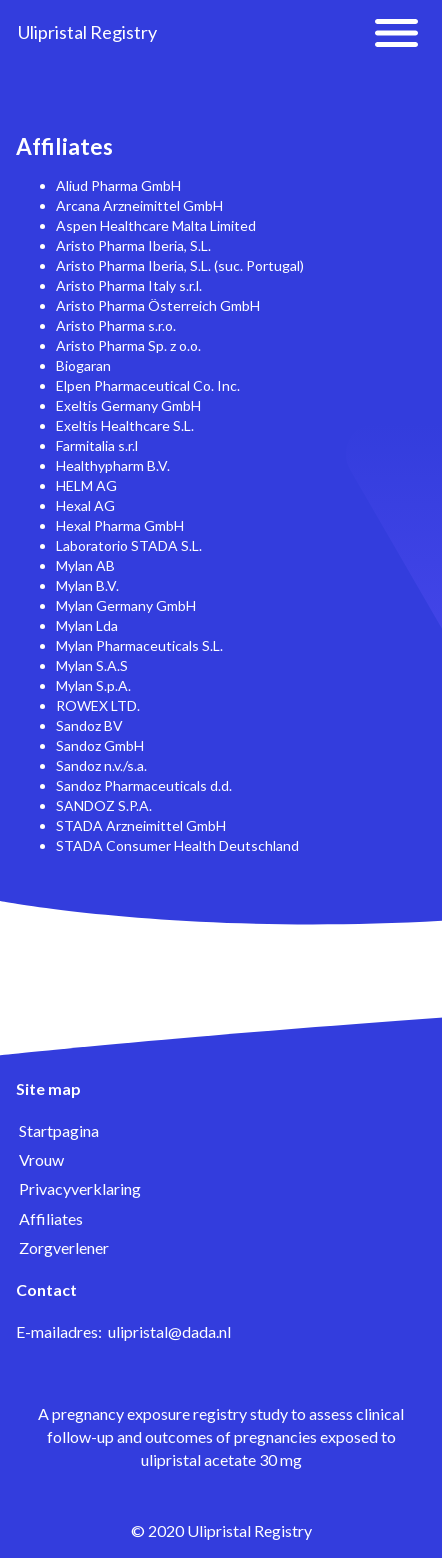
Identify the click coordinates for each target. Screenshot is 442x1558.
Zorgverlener (64, 1247)
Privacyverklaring (80, 1188)
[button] (396, 33)
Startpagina (59, 1130)
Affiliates (51, 1218)
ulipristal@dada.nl (169, 1331)
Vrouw (41, 1159)
